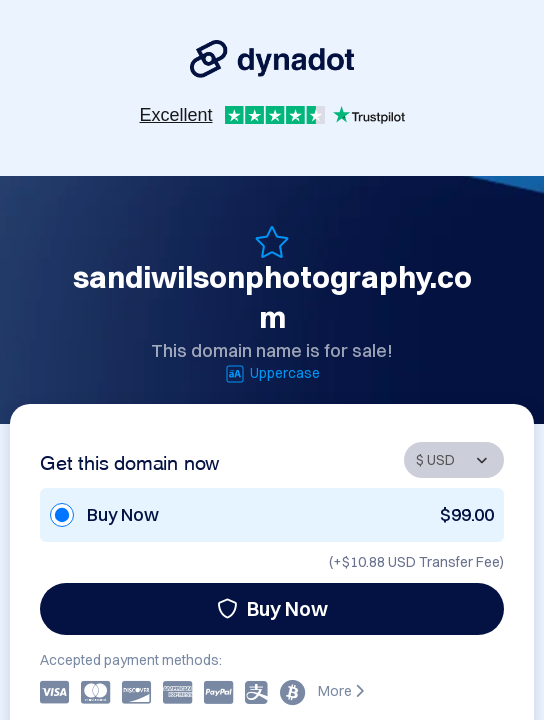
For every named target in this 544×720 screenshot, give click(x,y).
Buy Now (272, 608)
